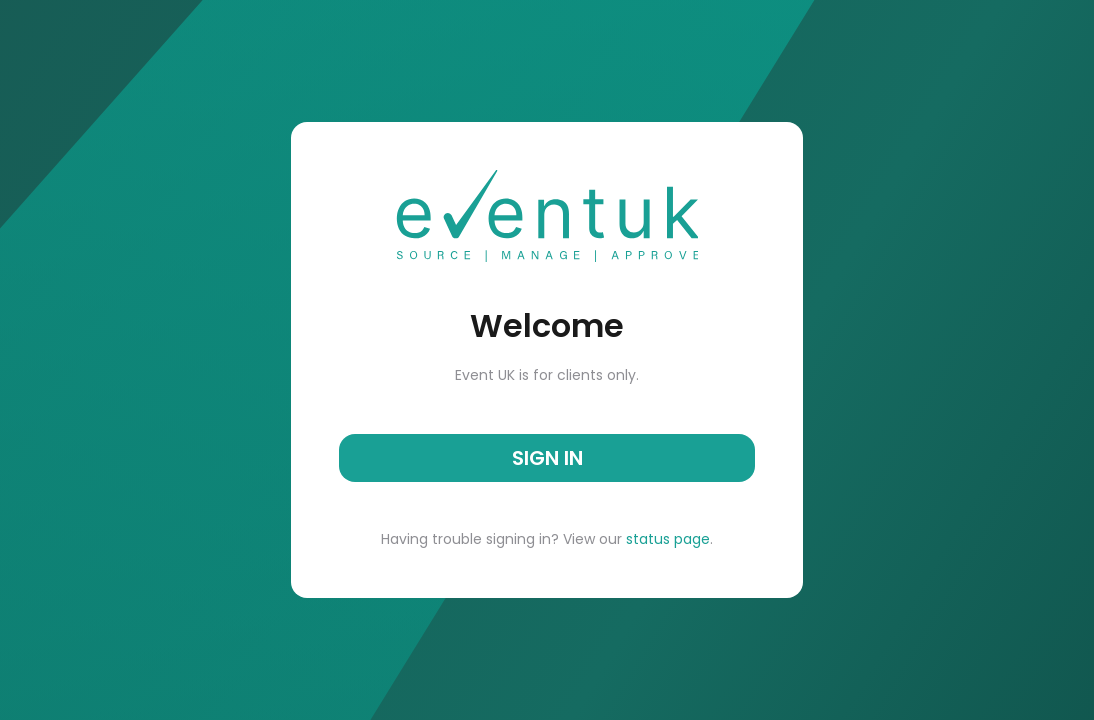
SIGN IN (547, 458)
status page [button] (666, 539)
